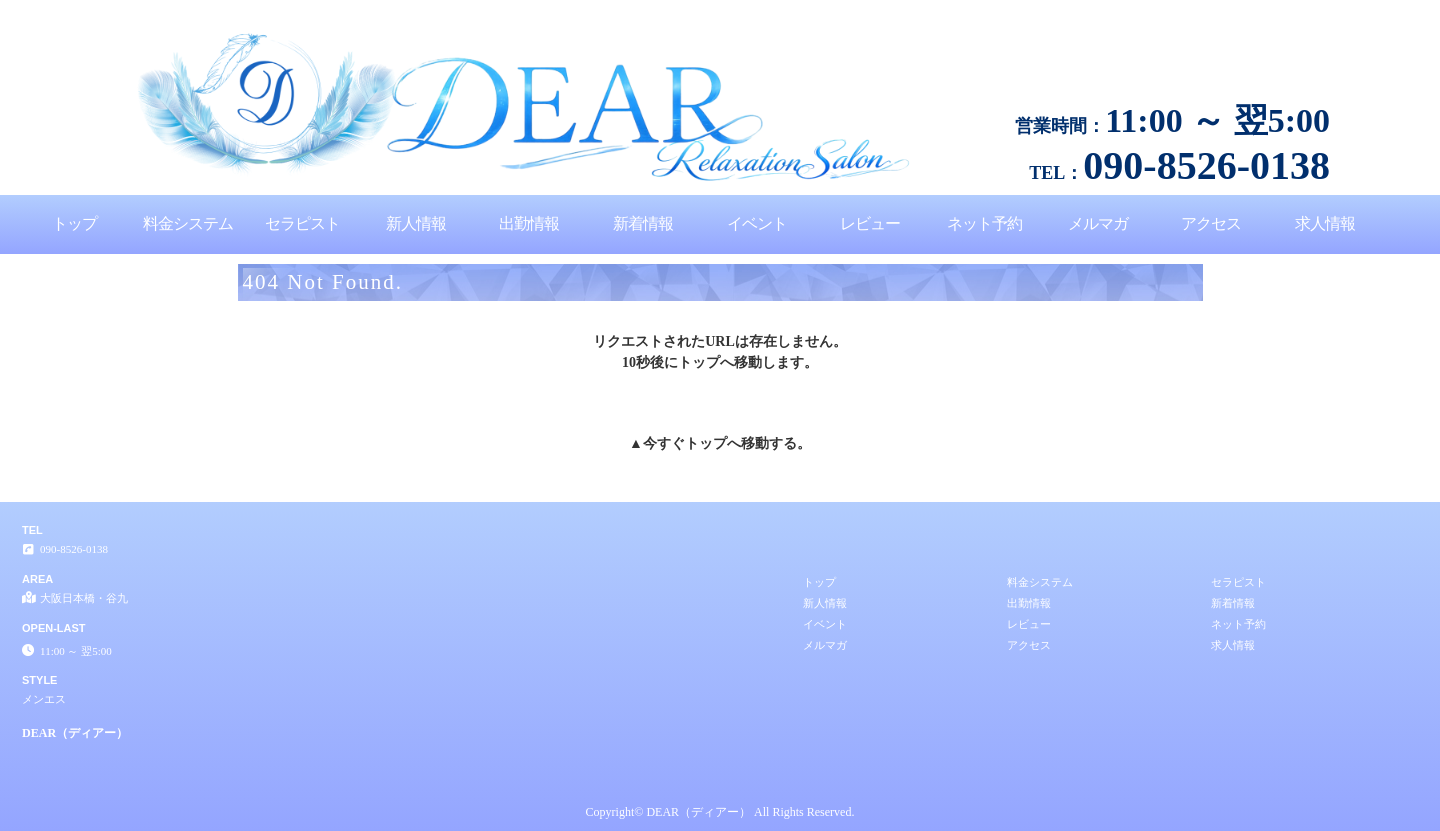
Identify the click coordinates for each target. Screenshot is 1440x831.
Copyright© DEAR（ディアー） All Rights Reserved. (720, 812)
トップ (74, 223)
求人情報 (1325, 223)
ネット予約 (984, 223)
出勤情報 (529, 223)
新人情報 (416, 223)
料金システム (188, 223)
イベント (757, 223)
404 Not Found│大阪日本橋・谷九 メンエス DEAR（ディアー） (1272, 8)
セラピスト (302, 223)
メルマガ (1098, 223)
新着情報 (643, 223)
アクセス (1211, 223)
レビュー (870, 223)
